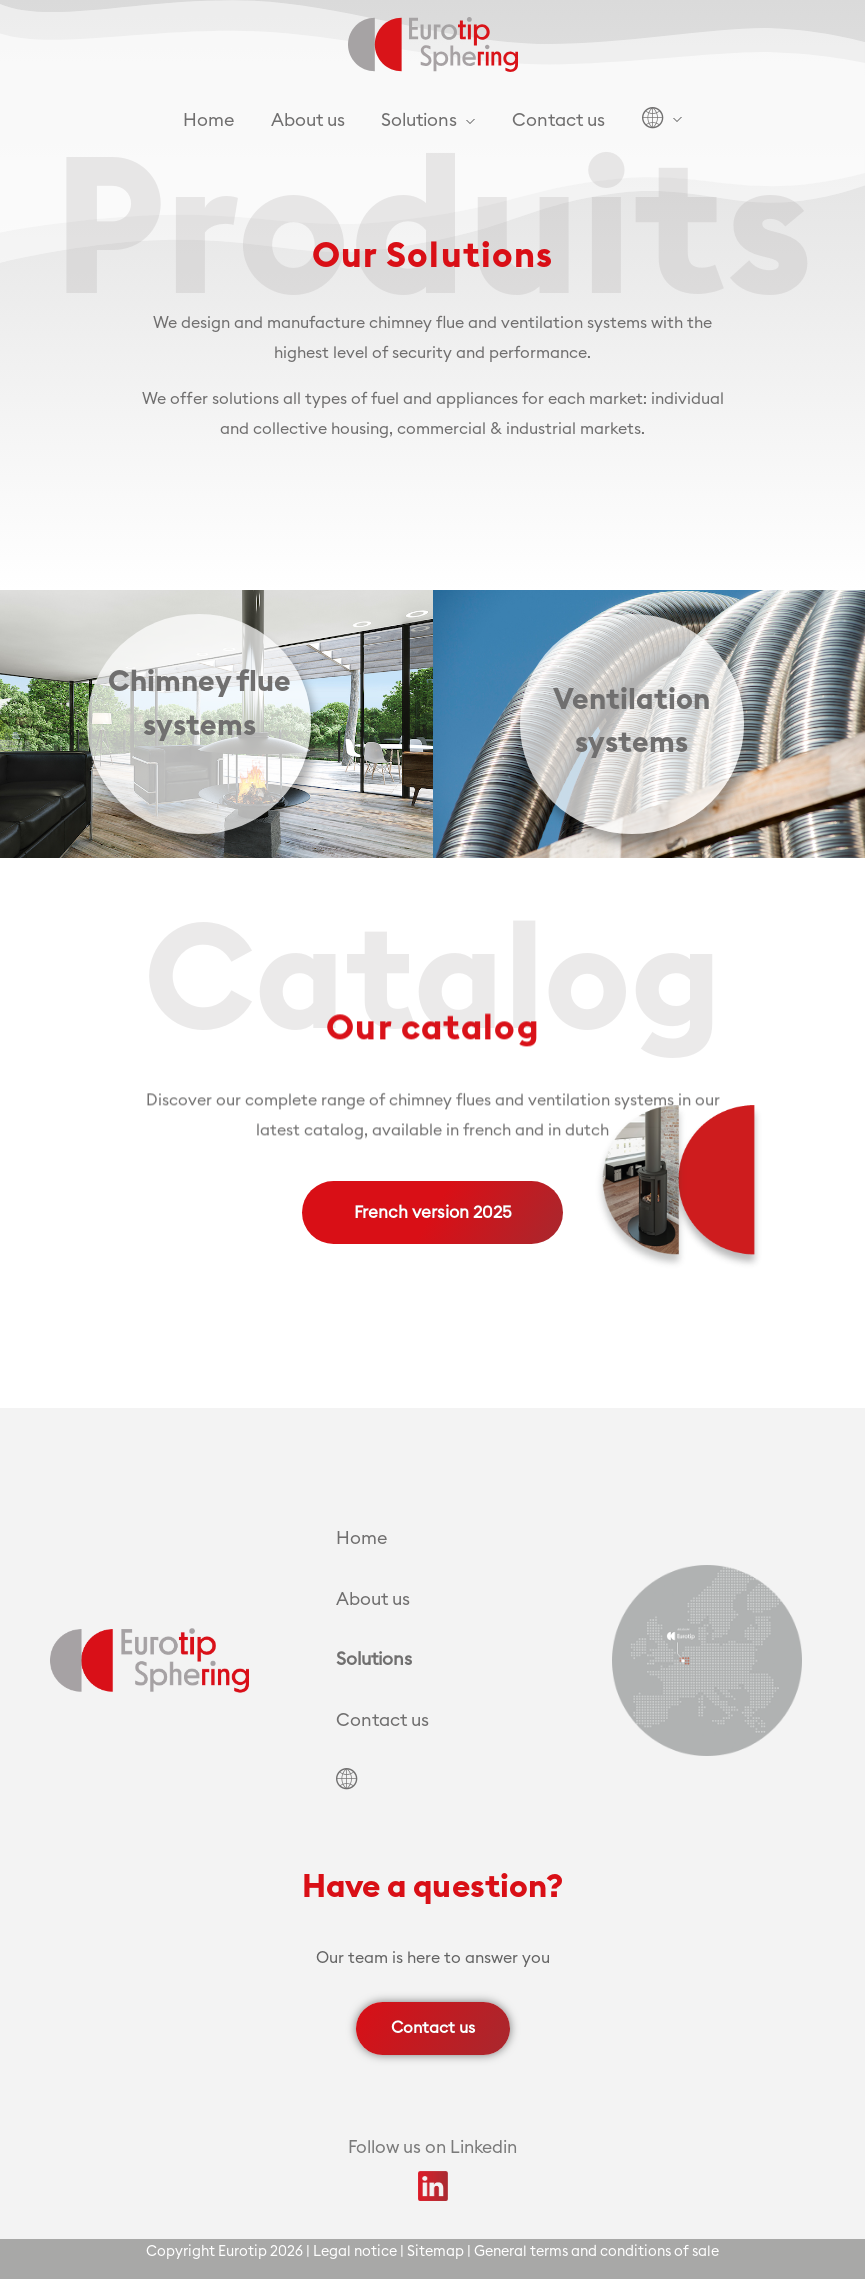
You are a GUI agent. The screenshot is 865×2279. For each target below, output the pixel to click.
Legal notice (355, 2251)
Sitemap (435, 2251)
